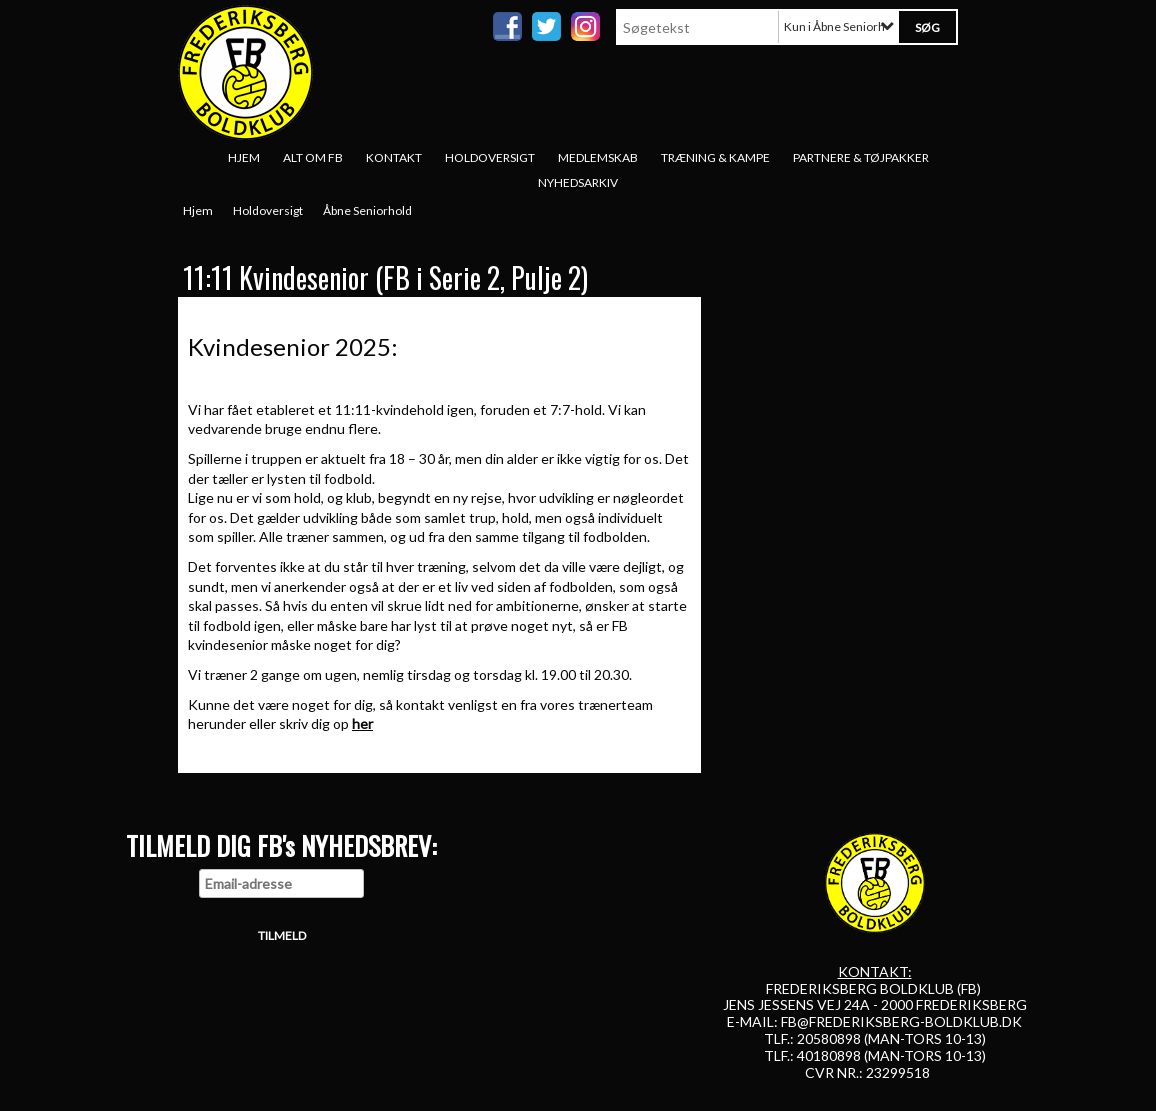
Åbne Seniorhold (367, 210)
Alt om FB (313, 157)
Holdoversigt (490, 157)
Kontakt (394, 157)
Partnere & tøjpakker (861, 157)
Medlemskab (598, 157)
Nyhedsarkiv (578, 182)
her (362, 723)
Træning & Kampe (715, 157)
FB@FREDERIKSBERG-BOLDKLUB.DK (901, 1021)
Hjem (244, 157)
